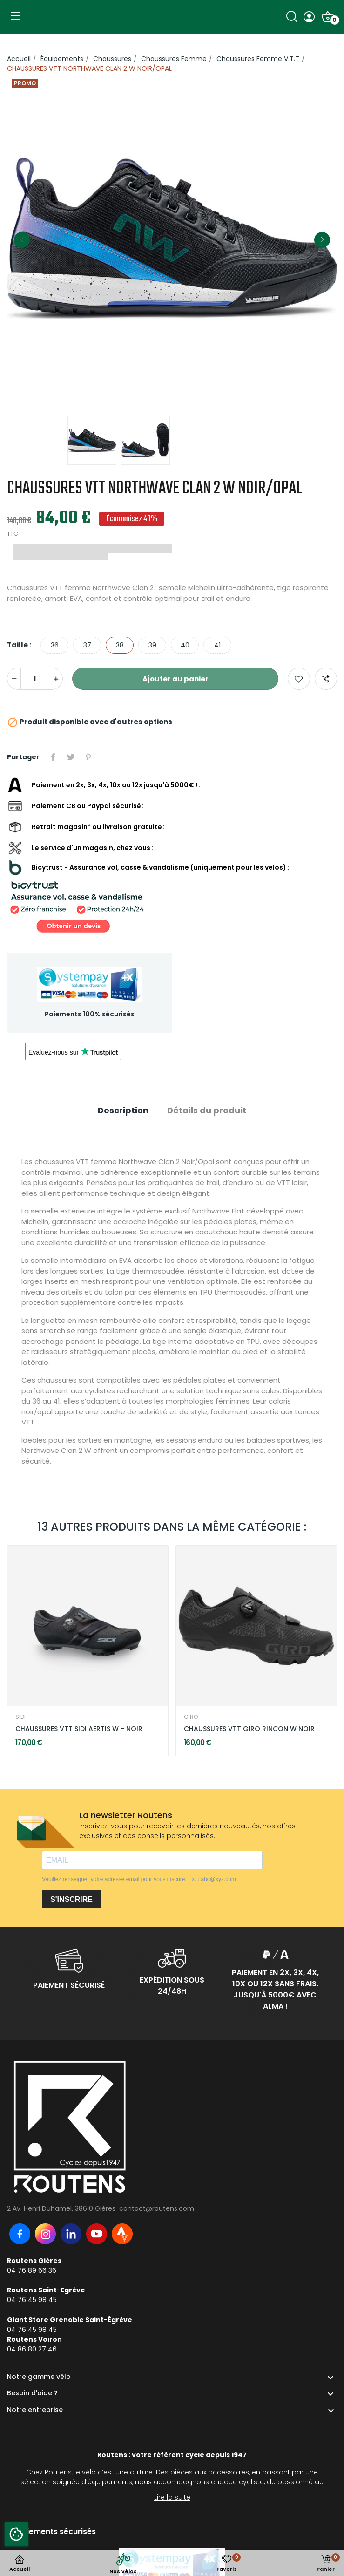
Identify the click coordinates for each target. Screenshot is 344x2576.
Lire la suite (172, 2497)
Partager (53, 757)
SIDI (20, 1717)
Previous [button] (22, 240)
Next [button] (322, 240)
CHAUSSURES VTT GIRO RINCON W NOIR (249, 1728)
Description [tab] (123, 1110)
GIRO (191, 1717)
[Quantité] (35, 679)
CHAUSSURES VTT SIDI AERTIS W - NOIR (78, 1728)
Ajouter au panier (175, 679)
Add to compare (326, 678)
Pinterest (88, 757)
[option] (172, 240)
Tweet (71, 757)
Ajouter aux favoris (299, 678)
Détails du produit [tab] (206, 1110)
